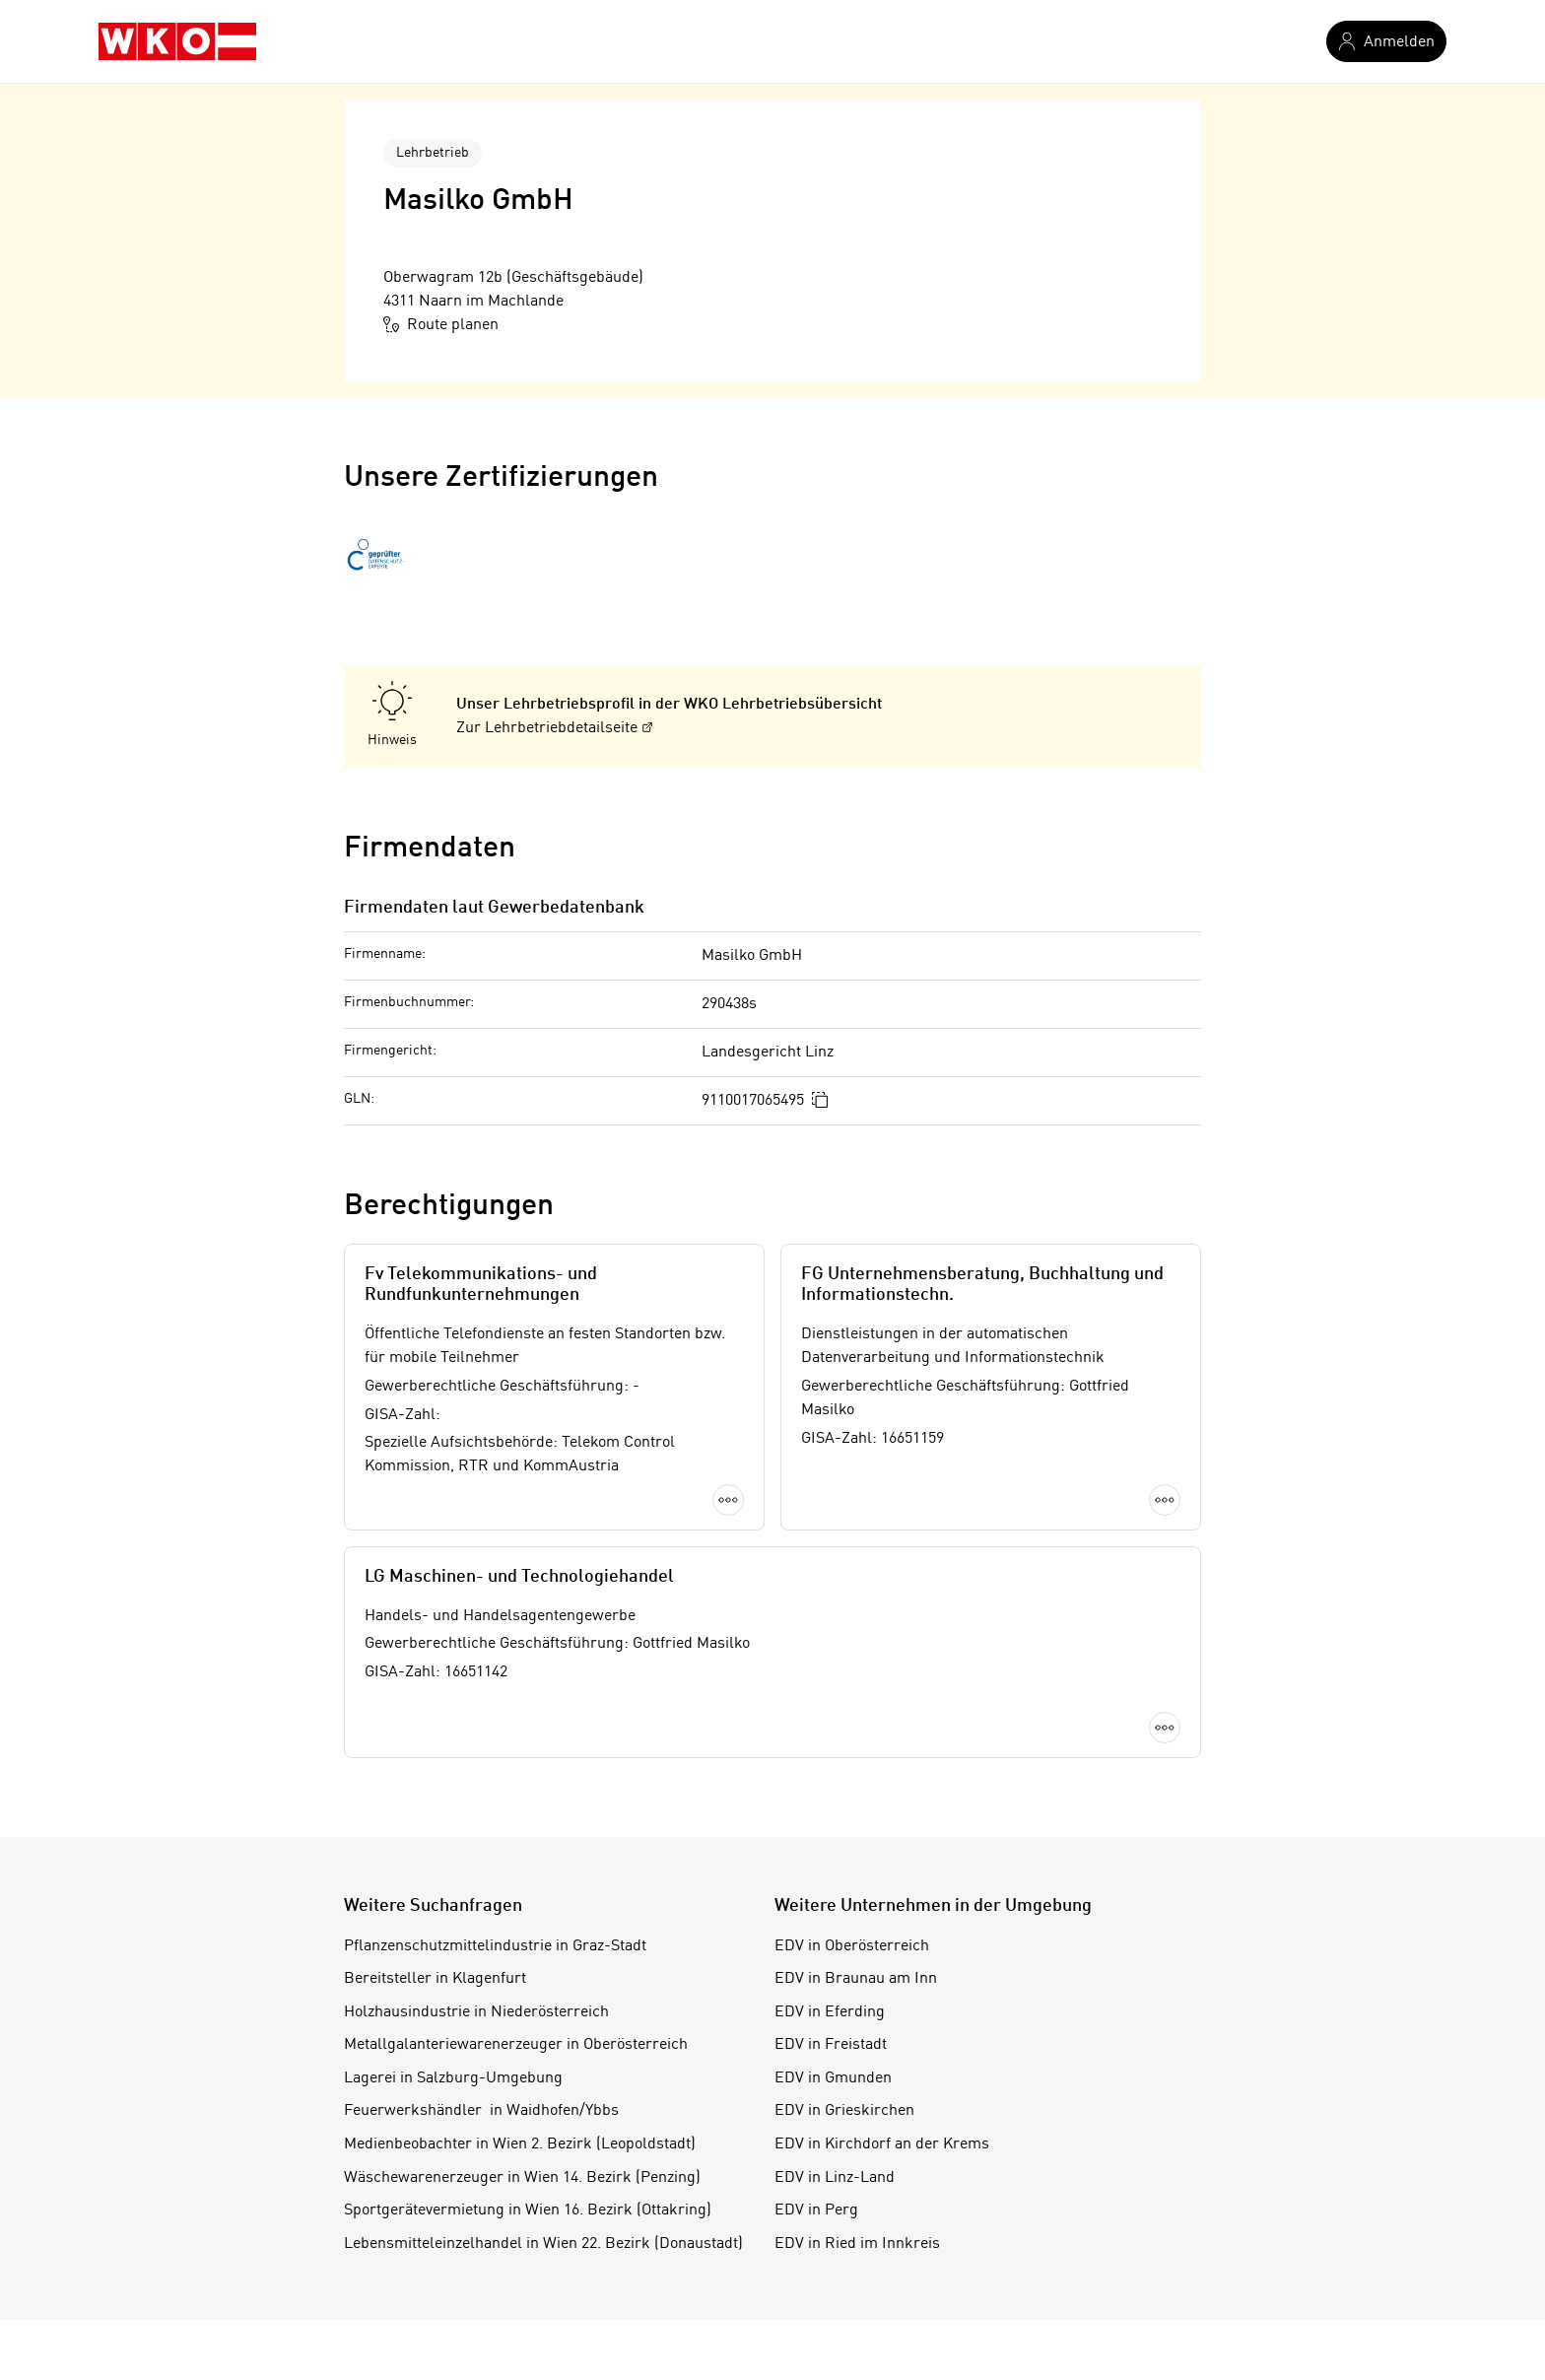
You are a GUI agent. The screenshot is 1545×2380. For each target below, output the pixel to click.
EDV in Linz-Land (834, 2178)
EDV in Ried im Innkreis (857, 2244)
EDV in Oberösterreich (851, 1946)
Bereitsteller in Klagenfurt (435, 1979)
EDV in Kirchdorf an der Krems (881, 2144)
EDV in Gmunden (833, 2078)
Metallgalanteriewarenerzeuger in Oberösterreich (516, 2045)
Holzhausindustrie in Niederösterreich (476, 2012)
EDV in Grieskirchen (844, 2111)
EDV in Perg (816, 2210)
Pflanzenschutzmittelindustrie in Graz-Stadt (495, 1946)
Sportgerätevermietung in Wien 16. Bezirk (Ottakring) (527, 2210)
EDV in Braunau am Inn (855, 1979)
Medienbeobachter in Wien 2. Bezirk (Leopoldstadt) (520, 2144)
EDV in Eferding (829, 2012)
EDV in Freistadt (830, 2045)
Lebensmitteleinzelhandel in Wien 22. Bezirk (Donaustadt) (543, 2244)
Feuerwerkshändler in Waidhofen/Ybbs (481, 2111)
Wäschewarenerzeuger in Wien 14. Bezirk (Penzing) (522, 2178)
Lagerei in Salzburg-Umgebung (453, 2078)
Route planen (441, 324)
